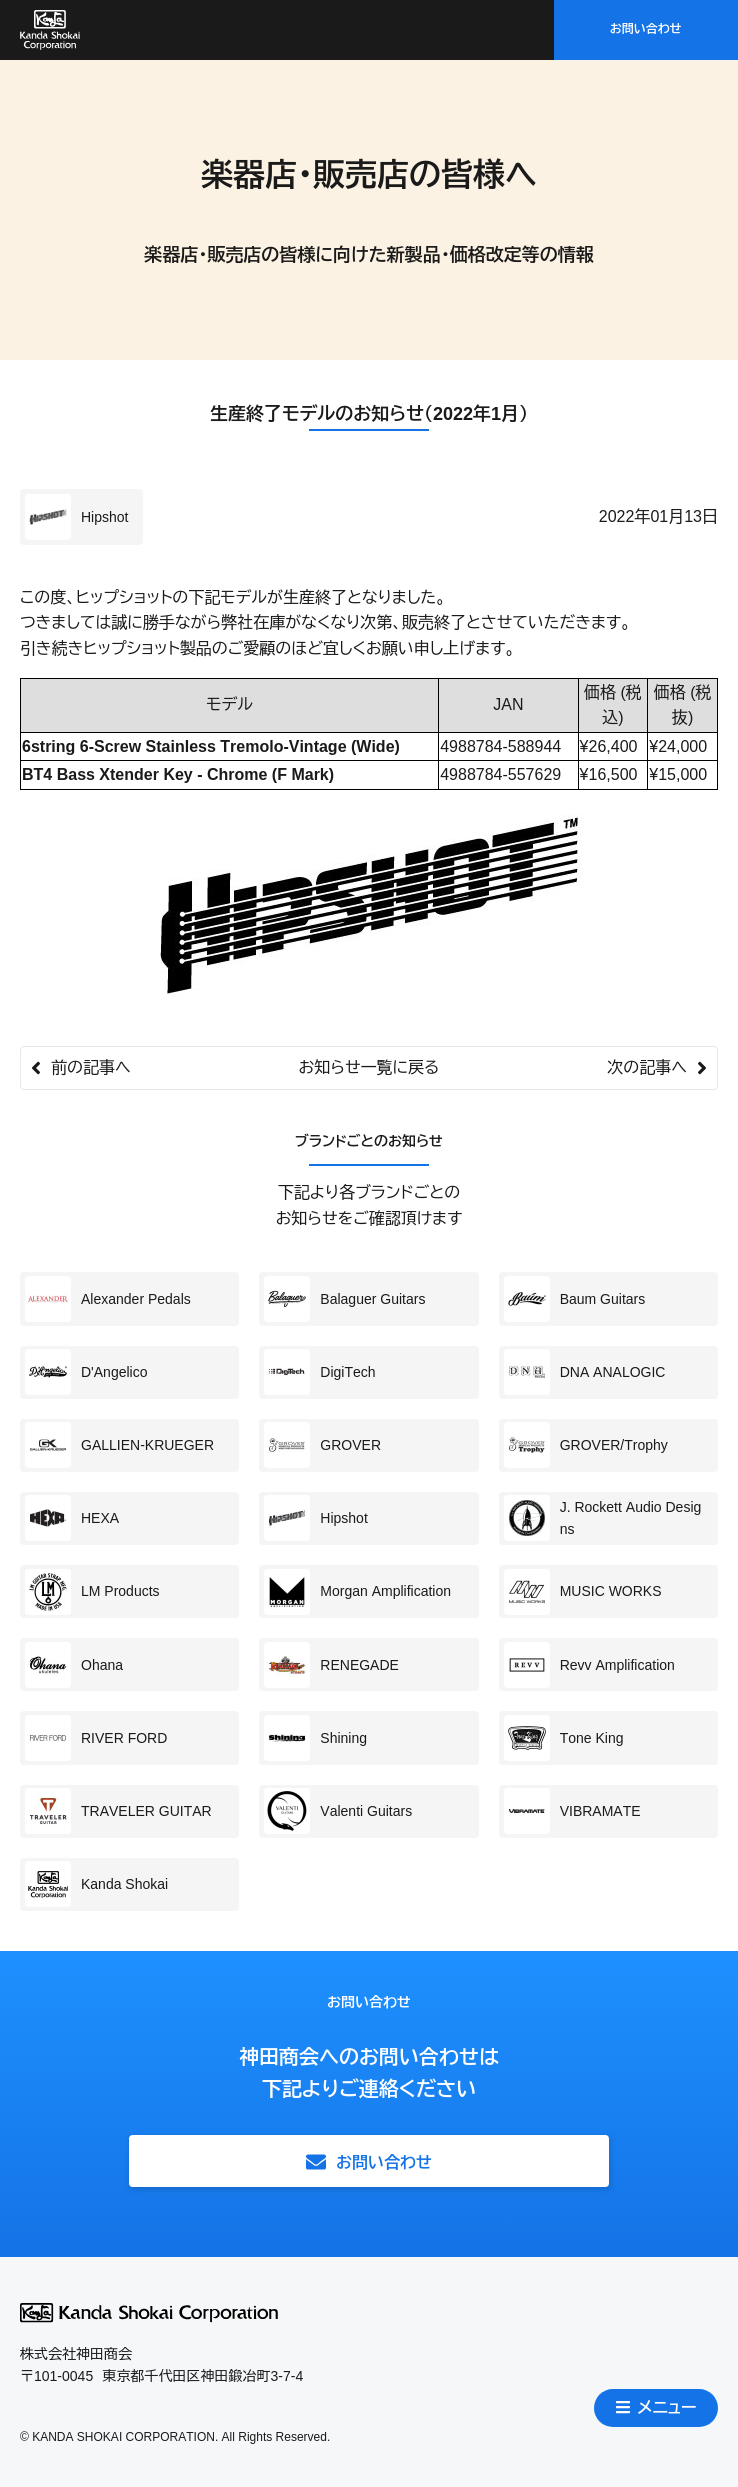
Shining (315, 1738)
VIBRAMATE (572, 1811)
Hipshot (76, 517)
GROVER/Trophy (586, 1445)
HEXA (72, 1518)
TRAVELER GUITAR (118, 1811)
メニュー (656, 2407)
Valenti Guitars (338, 1811)
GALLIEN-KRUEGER (119, 1445)
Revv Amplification (589, 1665)
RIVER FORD (96, 1738)
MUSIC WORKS (583, 1592)
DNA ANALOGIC (585, 1372)
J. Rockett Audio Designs (603, 1518)
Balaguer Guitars (344, 1299)
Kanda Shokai (96, 1884)
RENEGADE (331, 1665)
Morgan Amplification (357, 1592)
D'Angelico (86, 1372)
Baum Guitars (575, 1299)
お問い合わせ (646, 29)
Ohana (74, 1665)
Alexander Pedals (108, 1299)
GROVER (322, 1445)
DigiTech (319, 1372)
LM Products (92, 1592)
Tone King (564, 1738)
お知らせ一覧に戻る (369, 1067)
